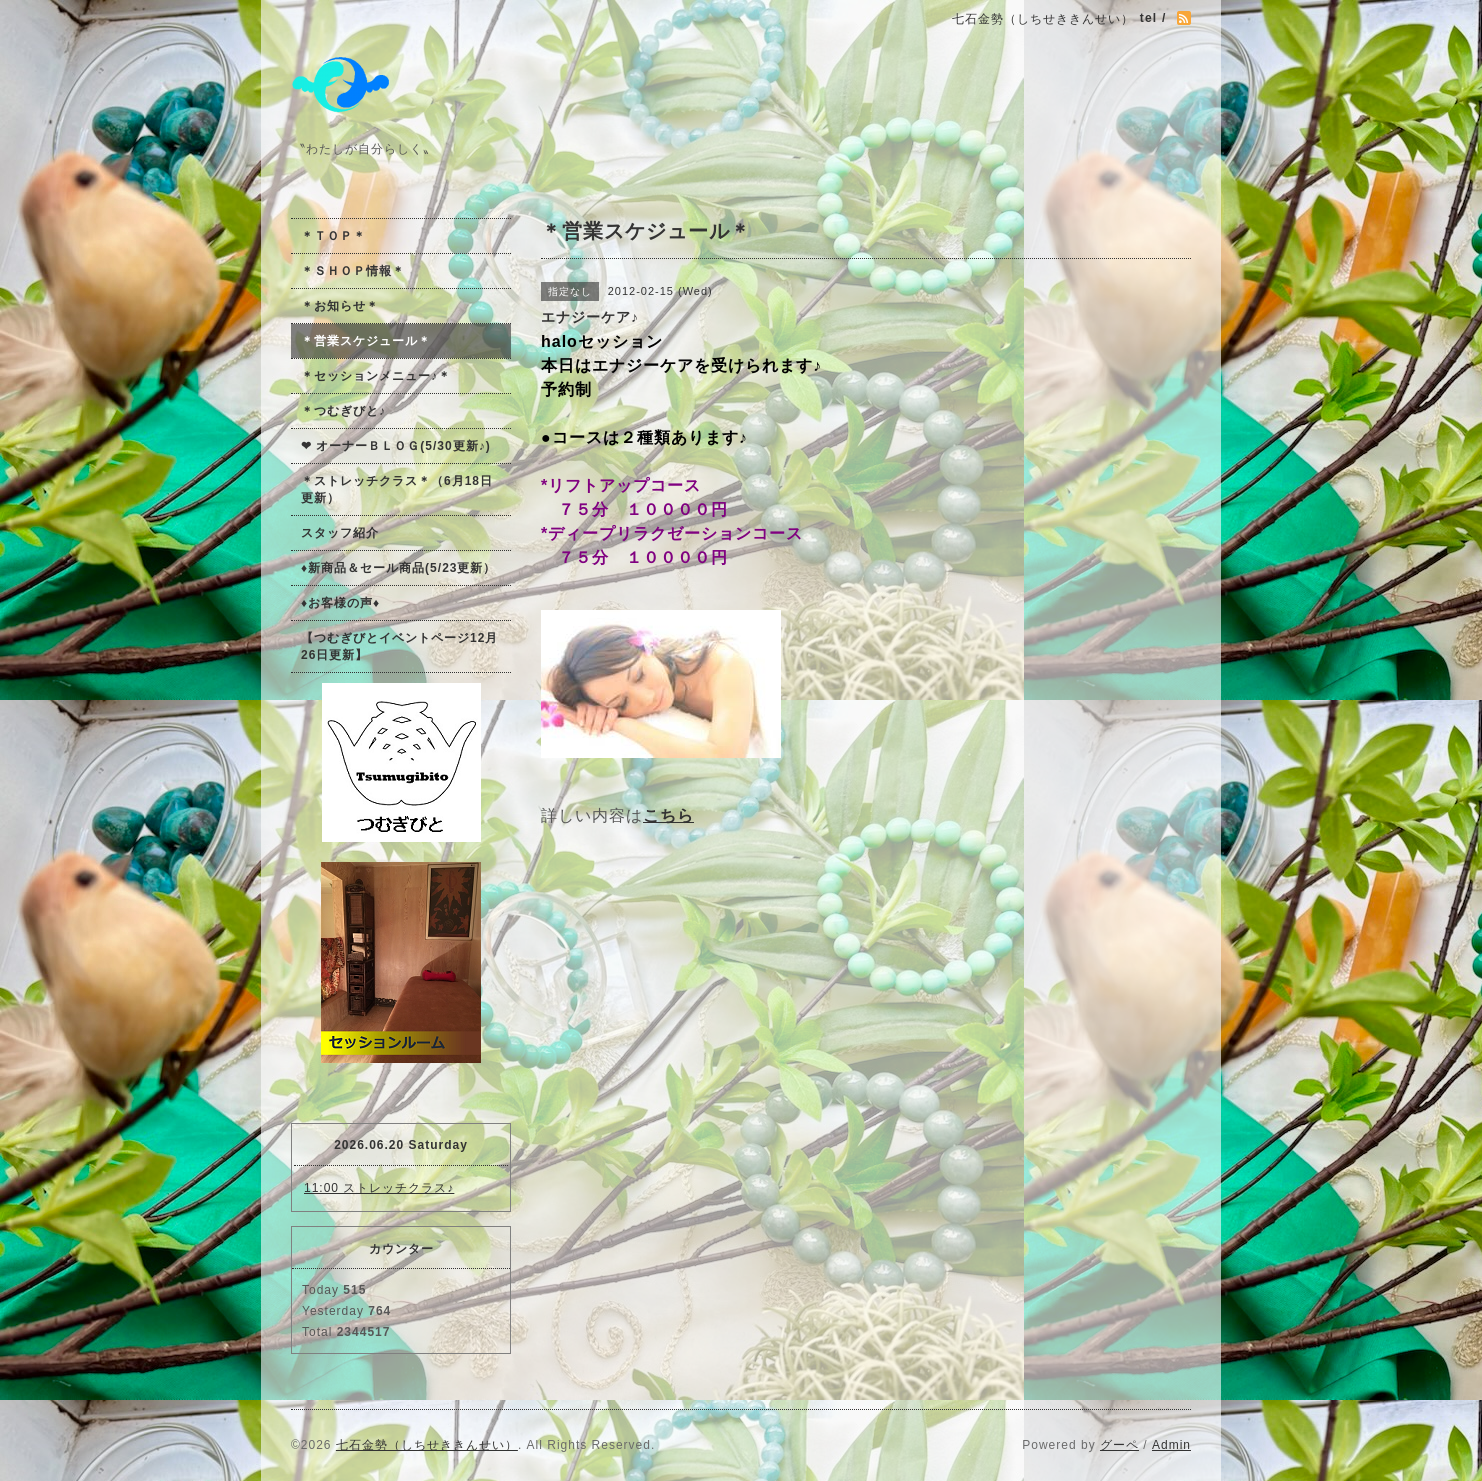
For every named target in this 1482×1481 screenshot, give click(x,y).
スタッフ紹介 (340, 533)
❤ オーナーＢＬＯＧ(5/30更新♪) (396, 446)
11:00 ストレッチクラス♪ (379, 1188)
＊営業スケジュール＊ (366, 341)
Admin (1171, 1445)
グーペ (1119, 1445)
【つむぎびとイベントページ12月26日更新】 (399, 646)
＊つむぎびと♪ (343, 411)
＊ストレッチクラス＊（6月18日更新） (397, 489)
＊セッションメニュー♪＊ (376, 376)
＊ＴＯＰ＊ (333, 236)
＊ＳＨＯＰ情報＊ (353, 271)
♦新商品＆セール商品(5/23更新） (398, 568)
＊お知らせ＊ (340, 306)
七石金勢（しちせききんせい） (427, 1445)
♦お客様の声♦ (340, 603)
